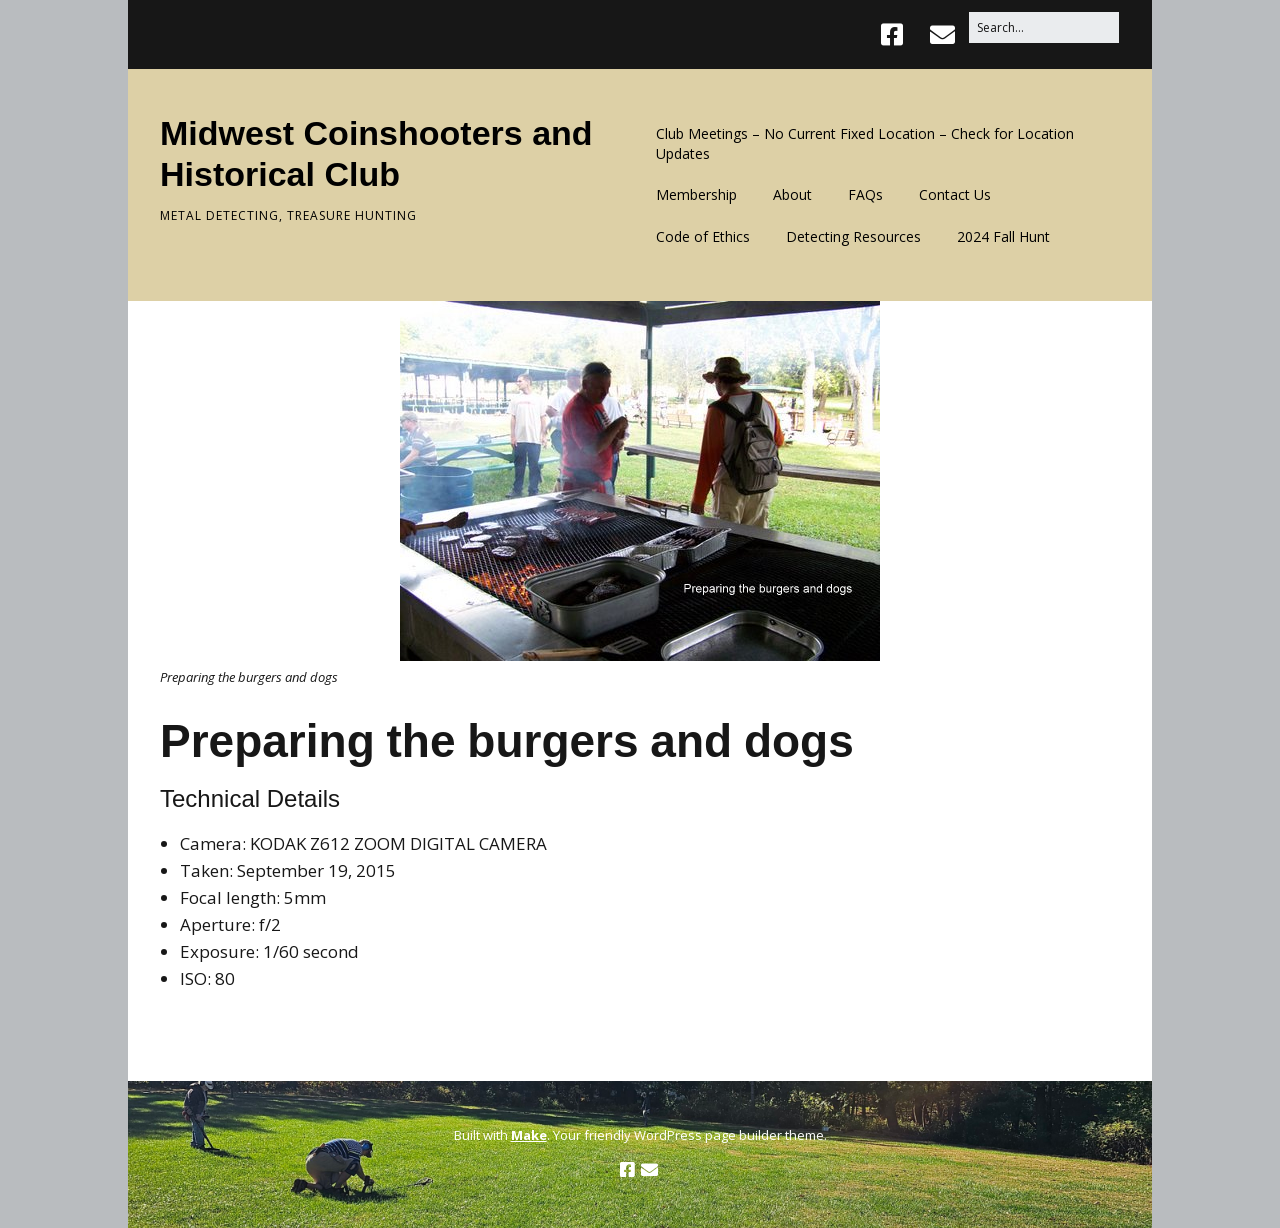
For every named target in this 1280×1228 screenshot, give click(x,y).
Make (529, 1135)
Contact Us (955, 194)
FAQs (865, 194)
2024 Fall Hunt (1003, 236)
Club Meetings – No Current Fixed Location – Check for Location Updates (865, 143)
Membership (696, 194)
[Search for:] (1044, 27)
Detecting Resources (853, 236)
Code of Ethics (703, 236)
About (792, 194)
